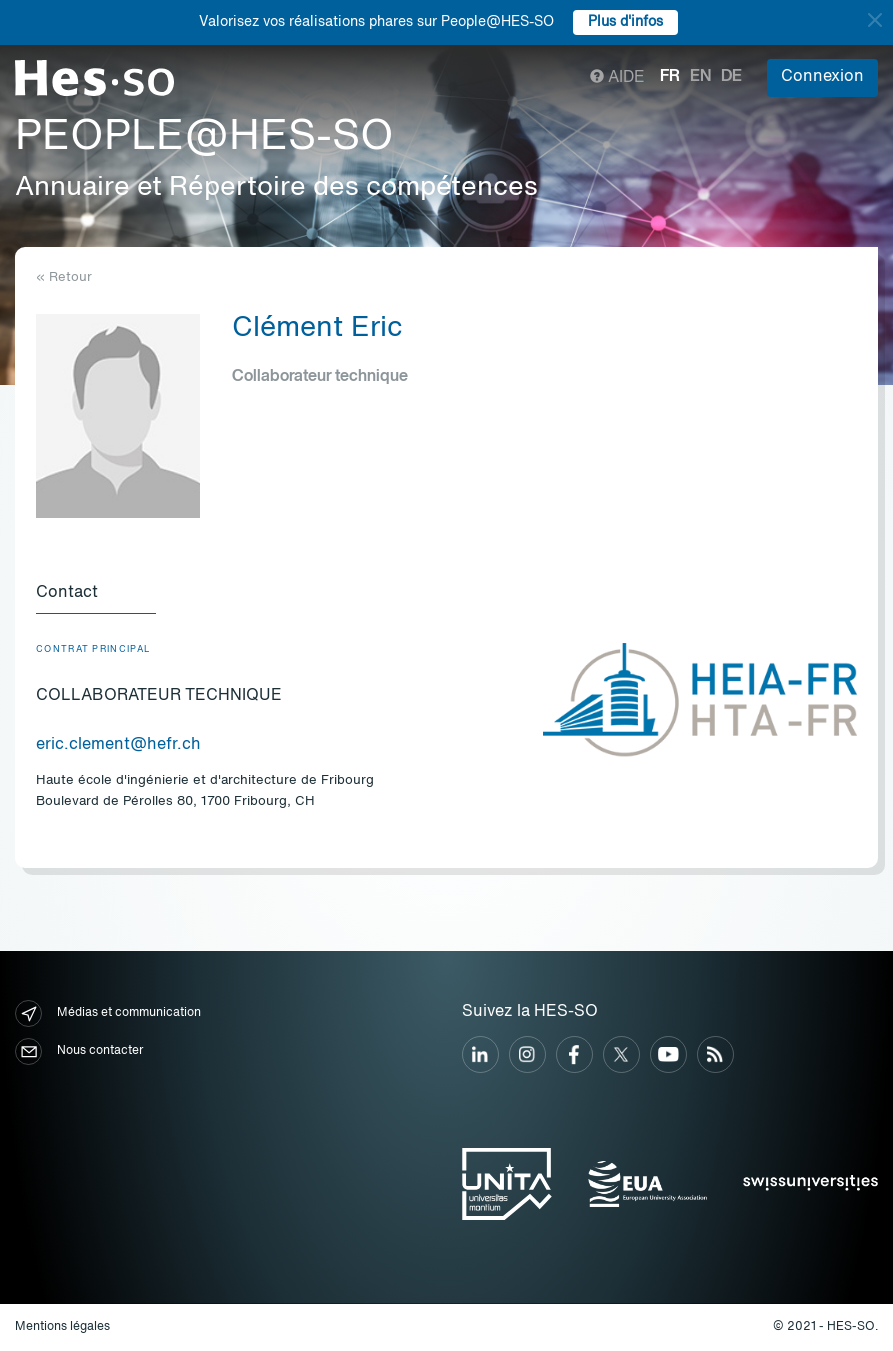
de (731, 77)
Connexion (822, 77)
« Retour (64, 277)
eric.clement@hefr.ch (118, 745)
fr (670, 77)
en (700, 77)
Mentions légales (62, 1327)
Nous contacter (79, 1051)
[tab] (96, 594)
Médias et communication (108, 1013)
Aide (617, 78)
